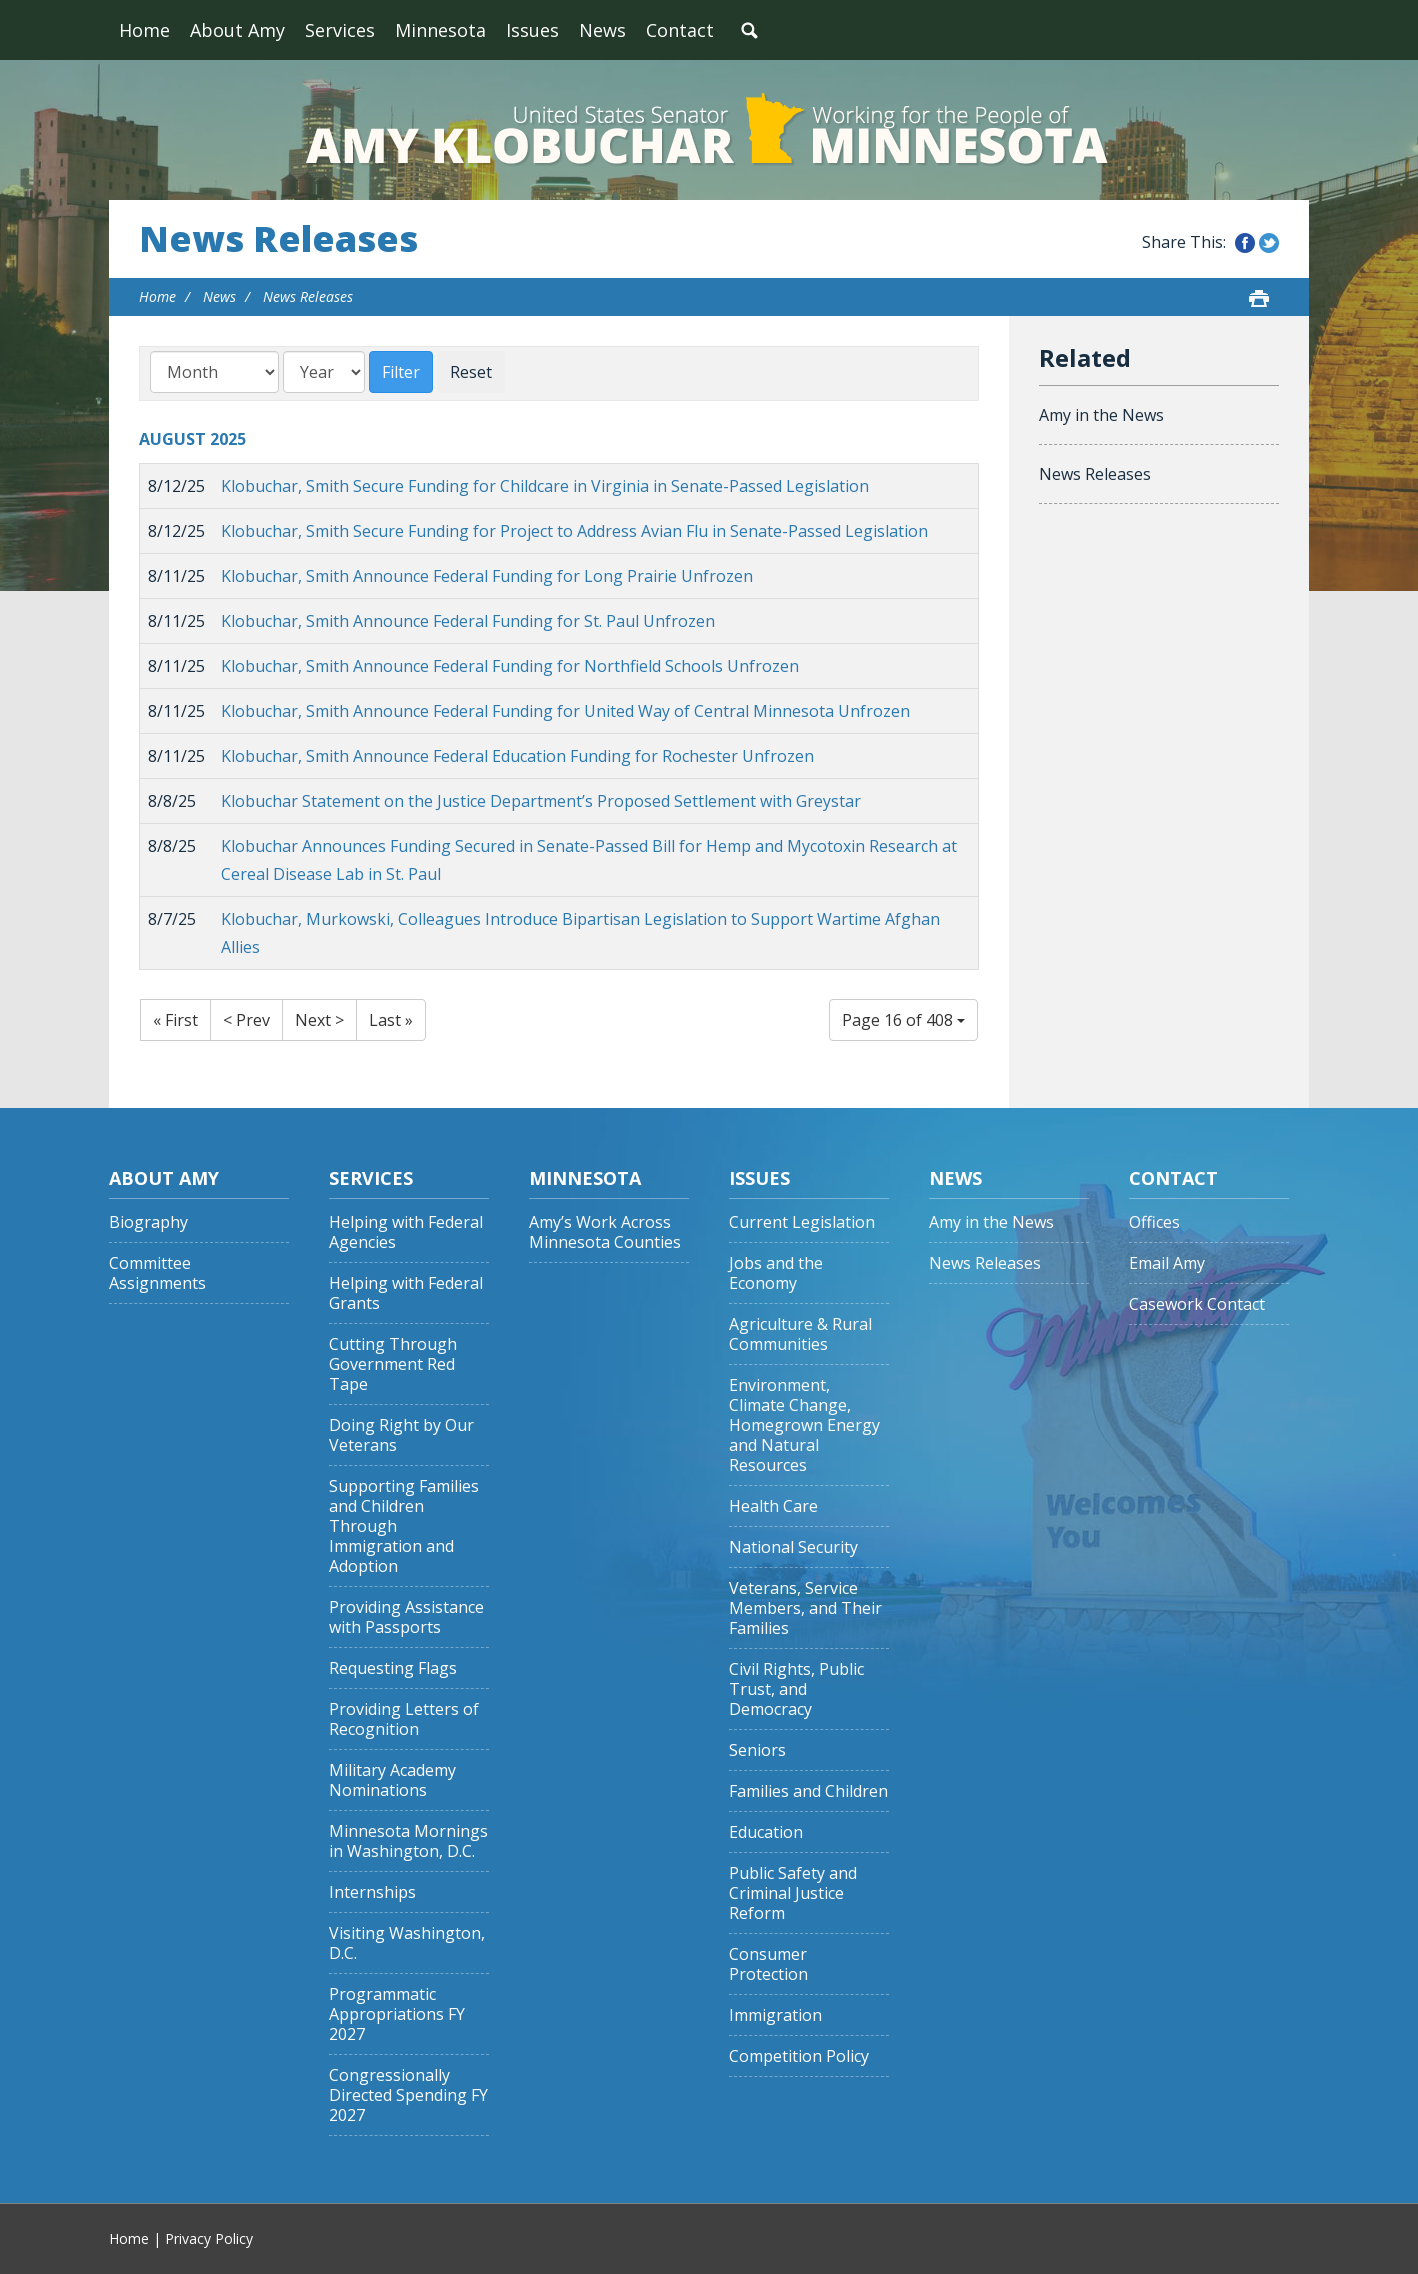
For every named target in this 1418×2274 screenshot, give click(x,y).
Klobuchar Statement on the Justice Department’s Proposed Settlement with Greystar (541, 801)
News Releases (278, 239)
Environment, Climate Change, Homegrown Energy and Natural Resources (804, 1425)
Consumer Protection (768, 1964)
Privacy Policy (209, 2238)
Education (766, 1832)
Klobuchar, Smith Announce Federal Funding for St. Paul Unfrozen (468, 621)
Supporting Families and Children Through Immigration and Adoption (404, 1526)
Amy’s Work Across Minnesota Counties (605, 1232)
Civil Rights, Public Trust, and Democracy (796, 1689)
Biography (148, 1222)
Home (144, 30)
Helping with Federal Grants (406, 1293)
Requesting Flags (393, 1668)
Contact (680, 30)
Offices (1154, 1222)
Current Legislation (802, 1222)
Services (340, 30)
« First (175, 1020)
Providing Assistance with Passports (406, 1617)
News (602, 30)
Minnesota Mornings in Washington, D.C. (408, 1841)
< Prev (246, 1020)
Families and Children (808, 1791)
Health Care (773, 1506)
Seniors (757, 1750)
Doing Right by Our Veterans (401, 1435)
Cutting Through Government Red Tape (393, 1364)
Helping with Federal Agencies (406, 1232)
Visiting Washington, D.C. (407, 1943)
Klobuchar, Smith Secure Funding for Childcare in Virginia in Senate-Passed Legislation (545, 486)
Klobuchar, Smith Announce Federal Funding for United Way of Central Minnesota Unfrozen (565, 711)
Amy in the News (1101, 415)
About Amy (237, 30)
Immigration (775, 2015)
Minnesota (440, 30)
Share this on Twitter (1269, 243)
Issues (532, 30)
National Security (793, 1547)
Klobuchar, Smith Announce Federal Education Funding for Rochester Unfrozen (517, 756)
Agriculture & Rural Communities (800, 1334)
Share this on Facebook (1245, 243)
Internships (372, 1892)
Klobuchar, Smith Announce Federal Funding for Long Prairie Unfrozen (487, 576)
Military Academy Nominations (392, 1780)
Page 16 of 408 (903, 1020)
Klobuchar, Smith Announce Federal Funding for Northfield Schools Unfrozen (510, 666)
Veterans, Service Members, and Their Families (805, 1608)
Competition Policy (799, 2056)
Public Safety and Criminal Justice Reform (793, 1893)
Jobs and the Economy (776, 1273)
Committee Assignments (157, 1273)
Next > (319, 1020)
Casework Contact (1197, 1304)
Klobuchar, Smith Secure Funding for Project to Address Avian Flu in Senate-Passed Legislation (574, 531)
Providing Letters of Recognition (404, 1719)
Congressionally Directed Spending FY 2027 (408, 2095)
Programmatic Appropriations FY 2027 (397, 2014)
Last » (391, 1020)
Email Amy (1167, 1263)
